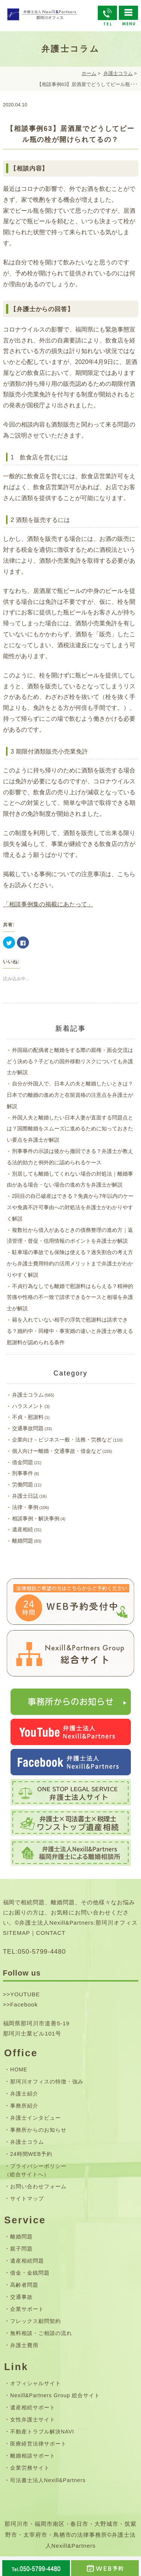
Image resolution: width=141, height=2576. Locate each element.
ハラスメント (28, 1406)
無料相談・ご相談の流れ (41, 2333)
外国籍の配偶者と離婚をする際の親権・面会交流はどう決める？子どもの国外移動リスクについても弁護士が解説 (70, 1061)
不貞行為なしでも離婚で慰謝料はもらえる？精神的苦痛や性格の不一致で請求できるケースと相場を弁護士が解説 (70, 1297)
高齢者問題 (24, 2285)
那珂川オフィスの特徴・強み (46, 2082)
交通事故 (21, 2297)
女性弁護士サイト (32, 2419)
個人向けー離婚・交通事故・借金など (57, 1451)
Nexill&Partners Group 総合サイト (55, 2395)
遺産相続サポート (32, 2407)
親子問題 (21, 2249)
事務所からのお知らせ (38, 2130)
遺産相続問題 (27, 2261)
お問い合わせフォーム (38, 2186)
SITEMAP (16, 1933)
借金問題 (22, 1462)
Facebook (24, 2004)
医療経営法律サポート (38, 2444)
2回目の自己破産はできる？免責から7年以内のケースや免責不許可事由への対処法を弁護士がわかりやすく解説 (70, 1207)
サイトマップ (27, 2198)
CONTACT (50, 1933)
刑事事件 (22, 1473)
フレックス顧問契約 (35, 2321)
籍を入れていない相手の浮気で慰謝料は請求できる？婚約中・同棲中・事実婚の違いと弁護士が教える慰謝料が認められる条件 (70, 1331)
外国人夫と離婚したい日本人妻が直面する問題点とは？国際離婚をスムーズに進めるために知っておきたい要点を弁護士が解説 (70, 1129)
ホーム (89, 73)
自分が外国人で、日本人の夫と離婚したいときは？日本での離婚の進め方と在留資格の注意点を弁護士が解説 (70, 1095)
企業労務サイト (30, 2468)
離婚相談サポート (32, 2456)
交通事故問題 (28, 1428)
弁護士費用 (24, 2345)
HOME (18, 2069)
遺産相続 (22, 1529)
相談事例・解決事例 (35, 1518)
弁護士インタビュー (35, 2118)
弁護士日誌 (25, 1496)
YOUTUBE (25, 1994)
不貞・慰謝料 (28, 1417)
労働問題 (22, 1484)
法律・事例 (25, 1507)
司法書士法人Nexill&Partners (48, 2480)
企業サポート (27, 2309)
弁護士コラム (118, 73)
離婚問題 (22, 1541)
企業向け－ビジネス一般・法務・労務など (62, 1440)
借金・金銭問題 (30, 2273)
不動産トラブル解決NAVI (42, 2432)
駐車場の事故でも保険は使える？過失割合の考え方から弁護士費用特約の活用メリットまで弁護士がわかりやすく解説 (70, 1263)
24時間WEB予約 (31, 2154)
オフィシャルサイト (35, 2383)
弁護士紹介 (24, 2094)
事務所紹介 (24, 2106)
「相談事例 (18, 904)
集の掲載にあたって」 (63, 904)
